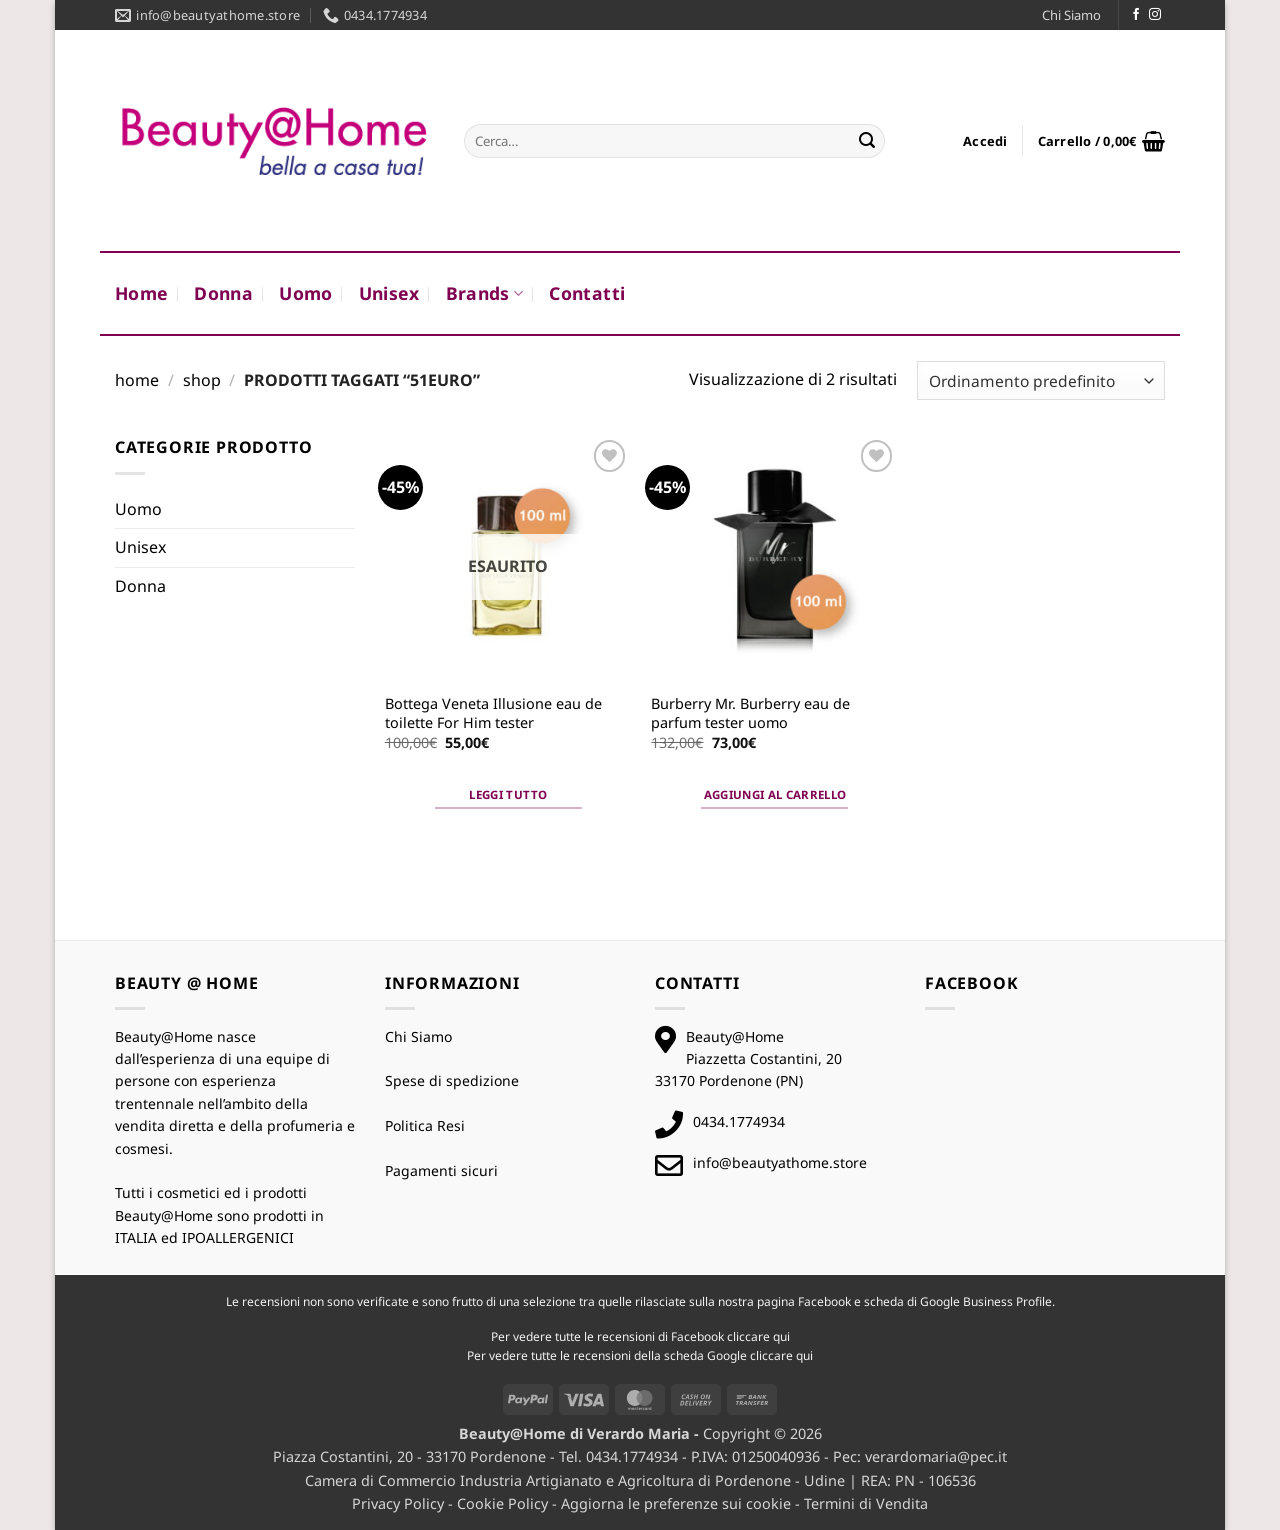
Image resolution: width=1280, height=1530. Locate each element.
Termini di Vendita (866, 1503)
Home (141, 293)
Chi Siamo (1071, 15)
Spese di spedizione (452, 1080)
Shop (202, 380)
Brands (485, 293)
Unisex (389, 293)
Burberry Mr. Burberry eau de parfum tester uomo (750, 713)
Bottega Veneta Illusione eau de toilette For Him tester (493, 713)
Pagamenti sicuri (441, 1170)
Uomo (305, 293)
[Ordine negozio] (1041, 380)
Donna (223, 293)
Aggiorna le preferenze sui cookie (676, 1503)
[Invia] (867, 141)
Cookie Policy (502, 1503)
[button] (985, 141)
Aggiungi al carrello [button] (775, 794)
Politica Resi (425, 1125)
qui (781, 1336)
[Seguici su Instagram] (1155, 15)
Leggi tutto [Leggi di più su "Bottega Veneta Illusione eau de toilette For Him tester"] (508, 794)
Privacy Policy (398, 1503)
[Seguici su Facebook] (1136, 15)
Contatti (587, 293)
